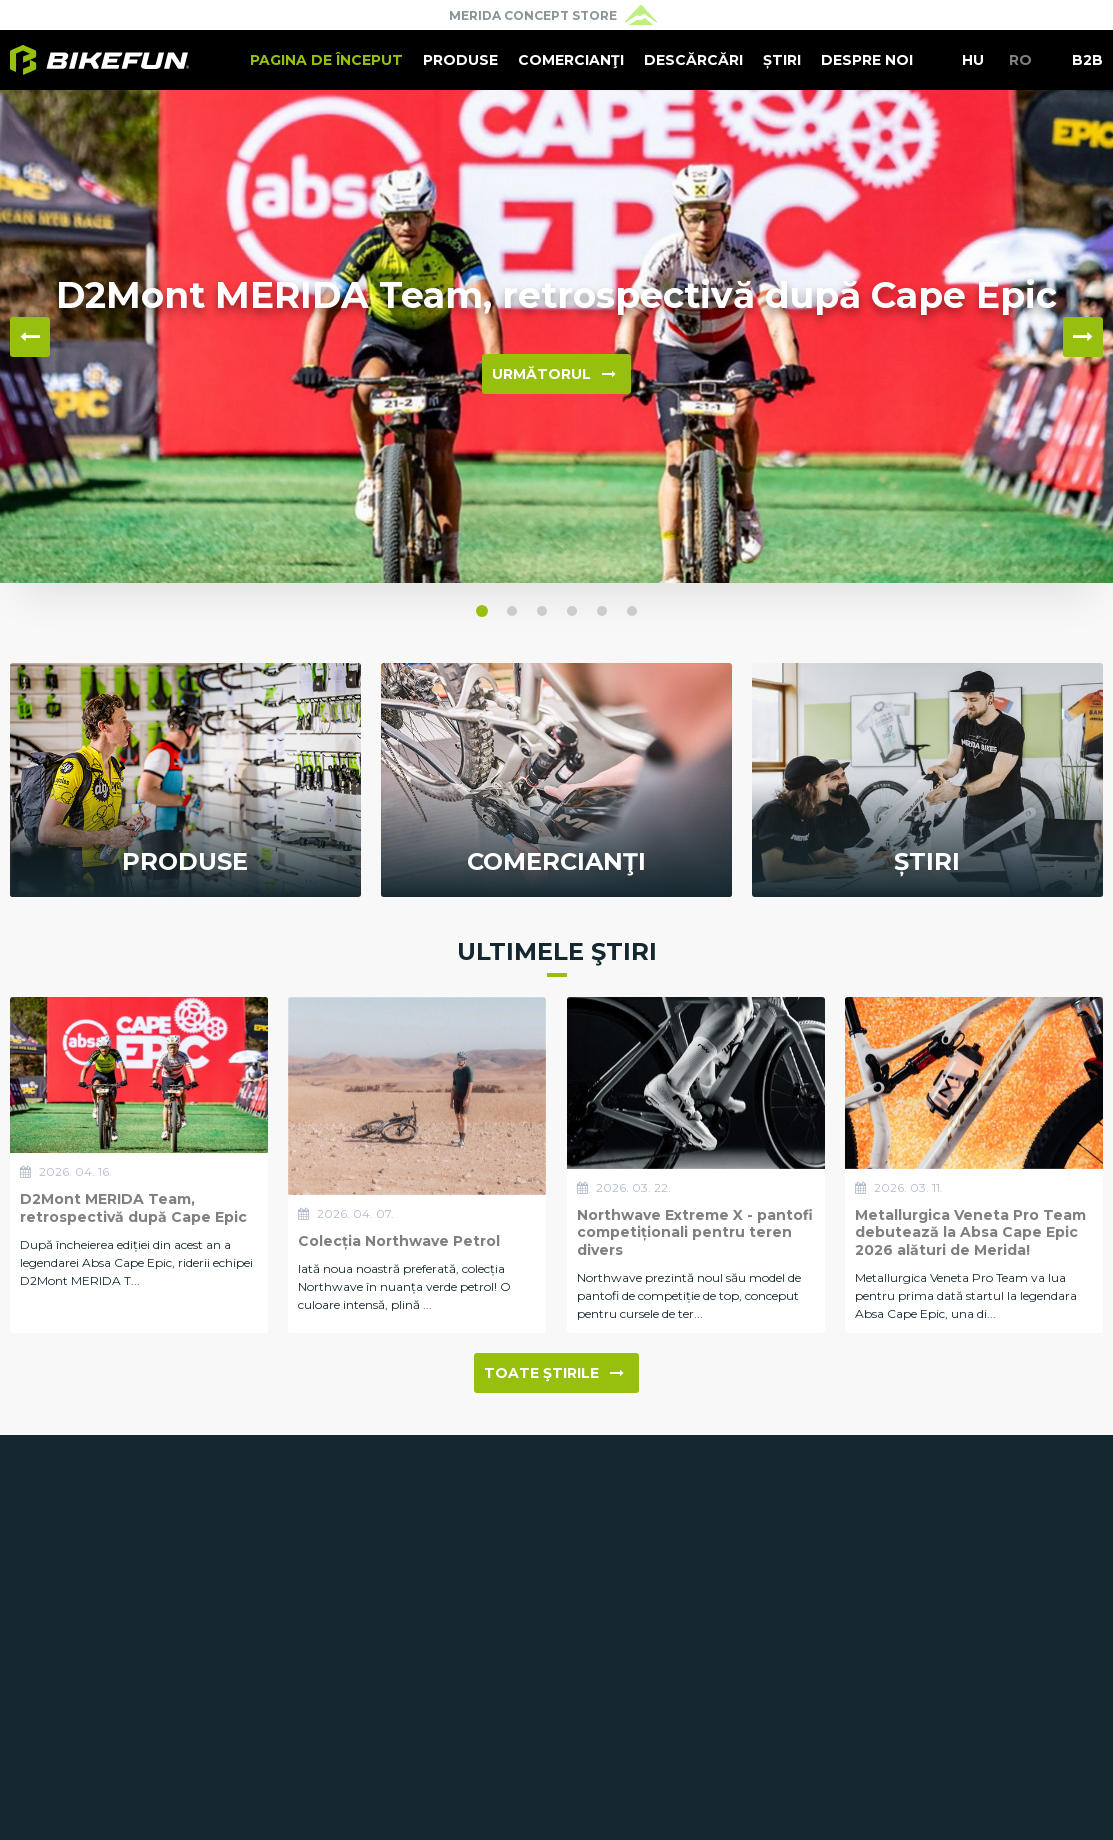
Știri (782, 60)
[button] (482, 611)
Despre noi (867, 60)
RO (1020, 60)
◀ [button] (30, 337)
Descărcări (693, 60)
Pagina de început (326, 60)
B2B (1087, 60)
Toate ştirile (554, 1373)
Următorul (554, 374)
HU (973, 60)
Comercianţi (571, 60)
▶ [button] (1083, 337)
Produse (460, 60)
